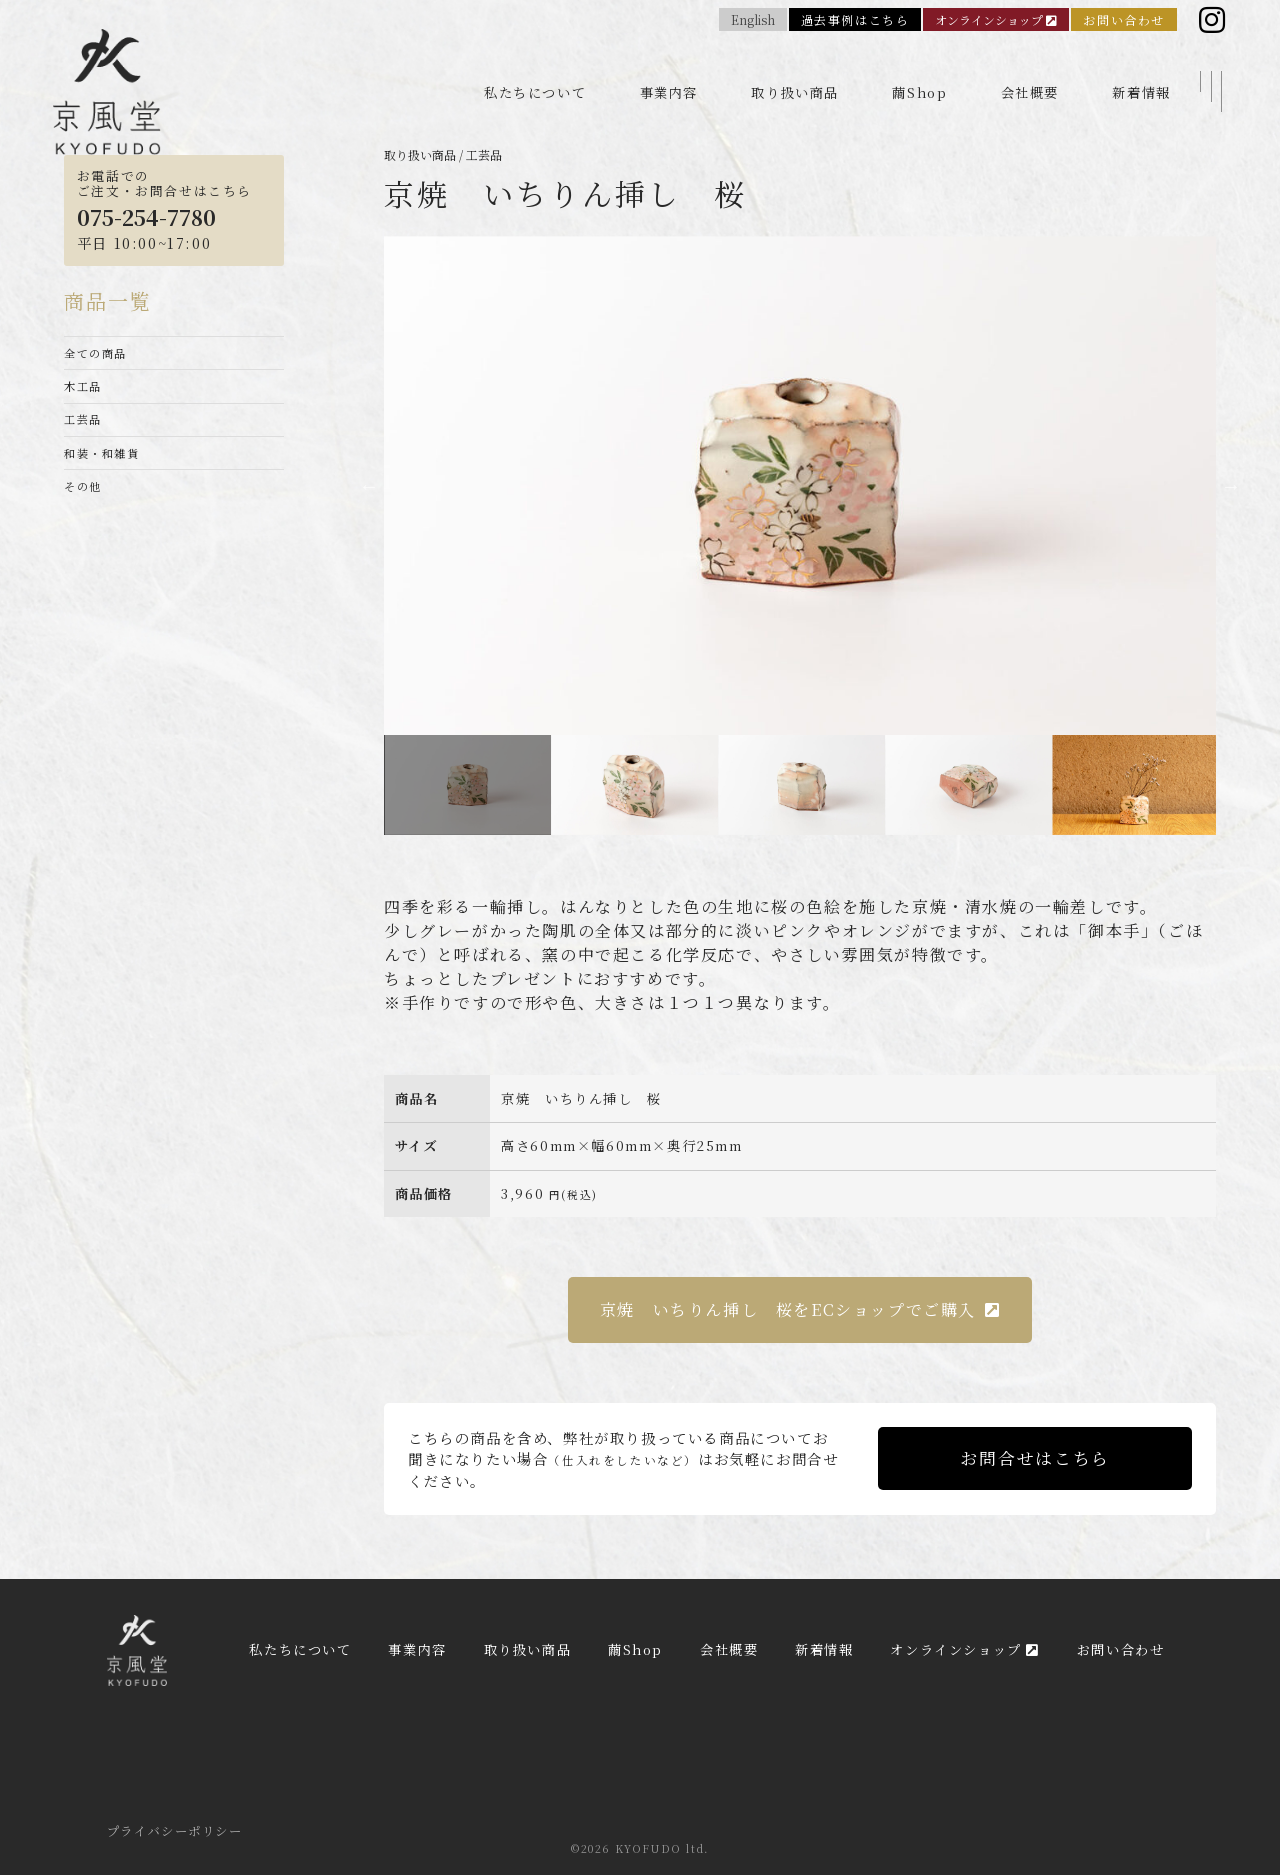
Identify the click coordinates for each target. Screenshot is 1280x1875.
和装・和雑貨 (108, 474)
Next (1231, 486)
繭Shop (919, 71)
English (753, 23)
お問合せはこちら (1034, 1458)
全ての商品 (100, 355)
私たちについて (535, 71)
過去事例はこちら (855, 23)
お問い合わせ (1124, 23)
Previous (369, 486)
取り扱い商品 (795, 71)
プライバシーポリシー (175, 1831)
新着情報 (1141, 71)
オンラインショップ (996, 23)
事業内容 (669, 71)
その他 (86, 514)
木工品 (86, 395)
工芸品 (86, 434)
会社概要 (1030, 71)
